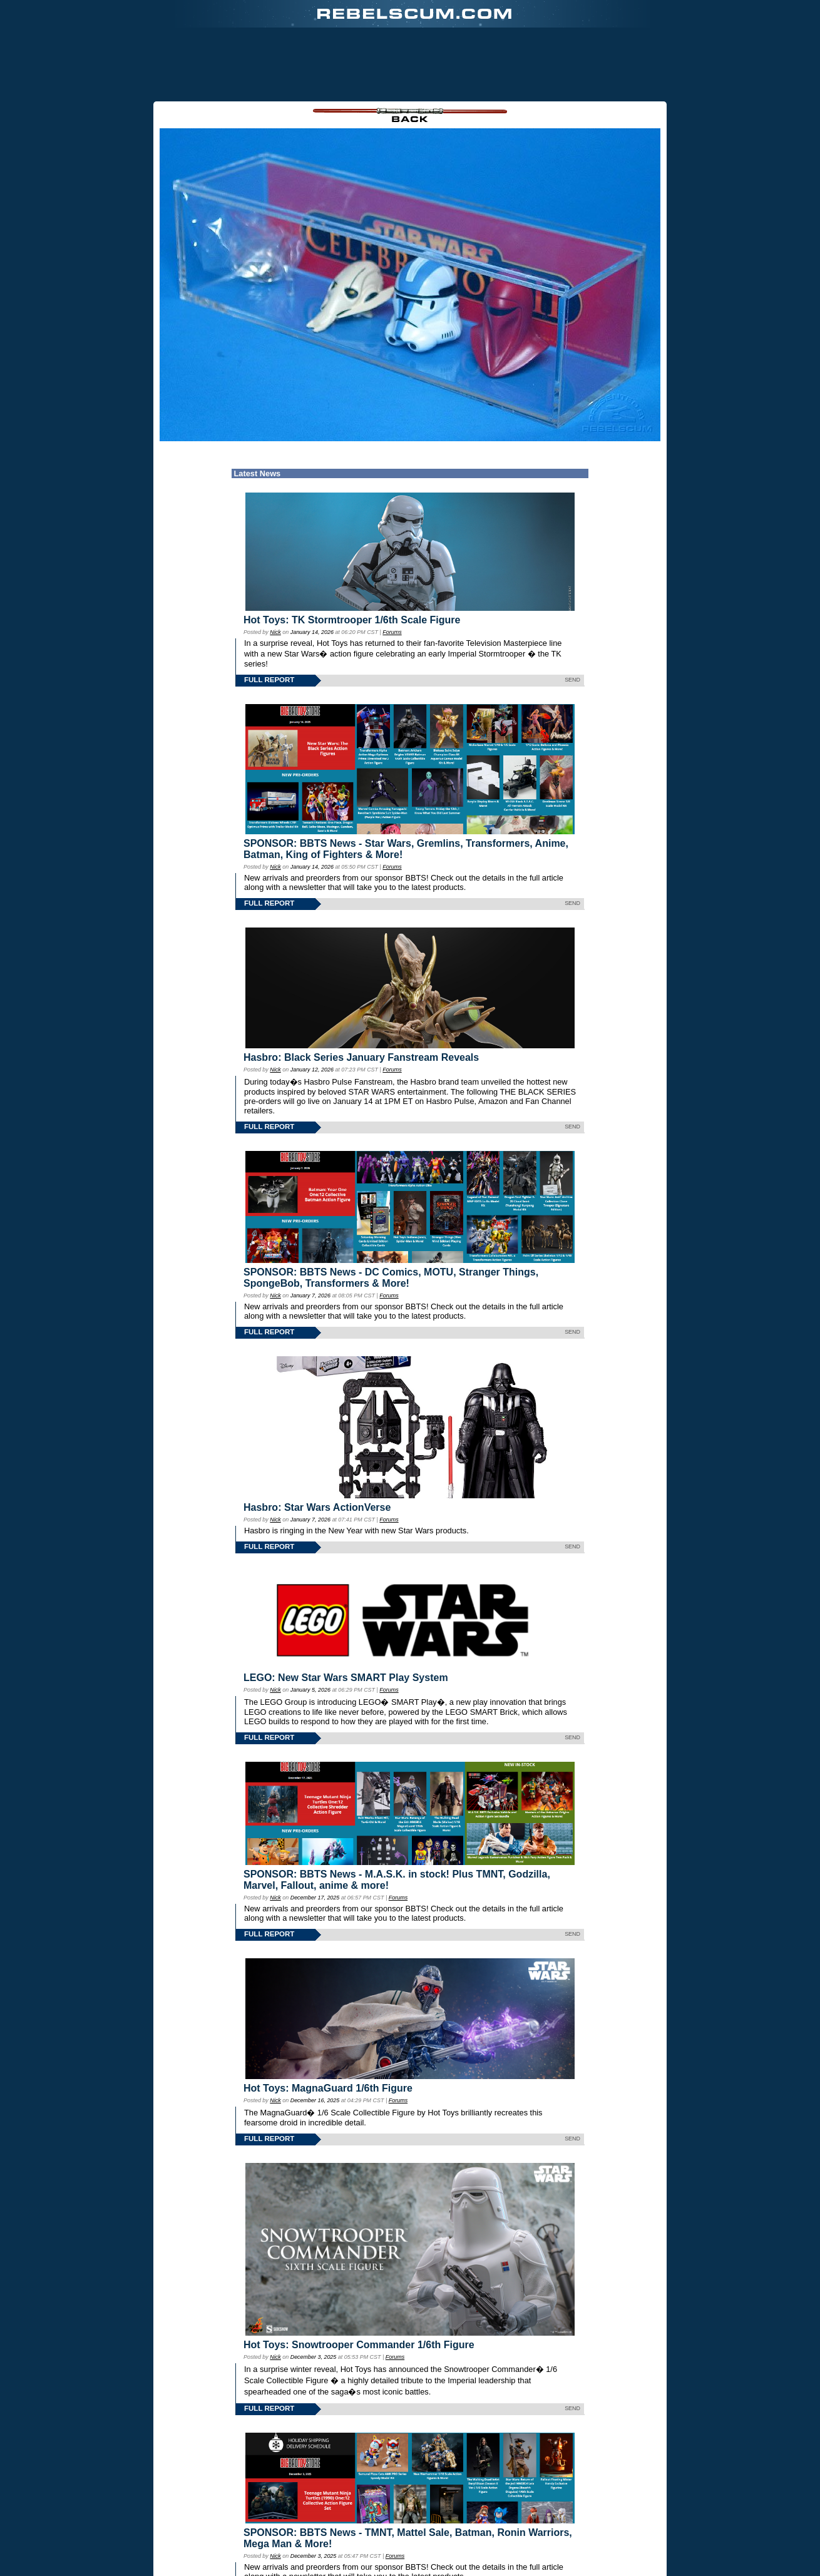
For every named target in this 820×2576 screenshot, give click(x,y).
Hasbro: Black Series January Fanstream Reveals (361, 993)
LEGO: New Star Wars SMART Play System (345, 1613)
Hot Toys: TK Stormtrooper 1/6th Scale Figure (351, 555)
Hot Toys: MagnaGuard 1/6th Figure (328, 2023)
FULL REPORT (269, 615)
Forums (391, 568)
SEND (572, 615)
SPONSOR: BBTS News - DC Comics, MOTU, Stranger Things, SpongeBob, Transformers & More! (390, 1213)
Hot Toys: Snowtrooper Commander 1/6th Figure (358, 2281)
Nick (275, 568)
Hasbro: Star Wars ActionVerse (317, 1443)
